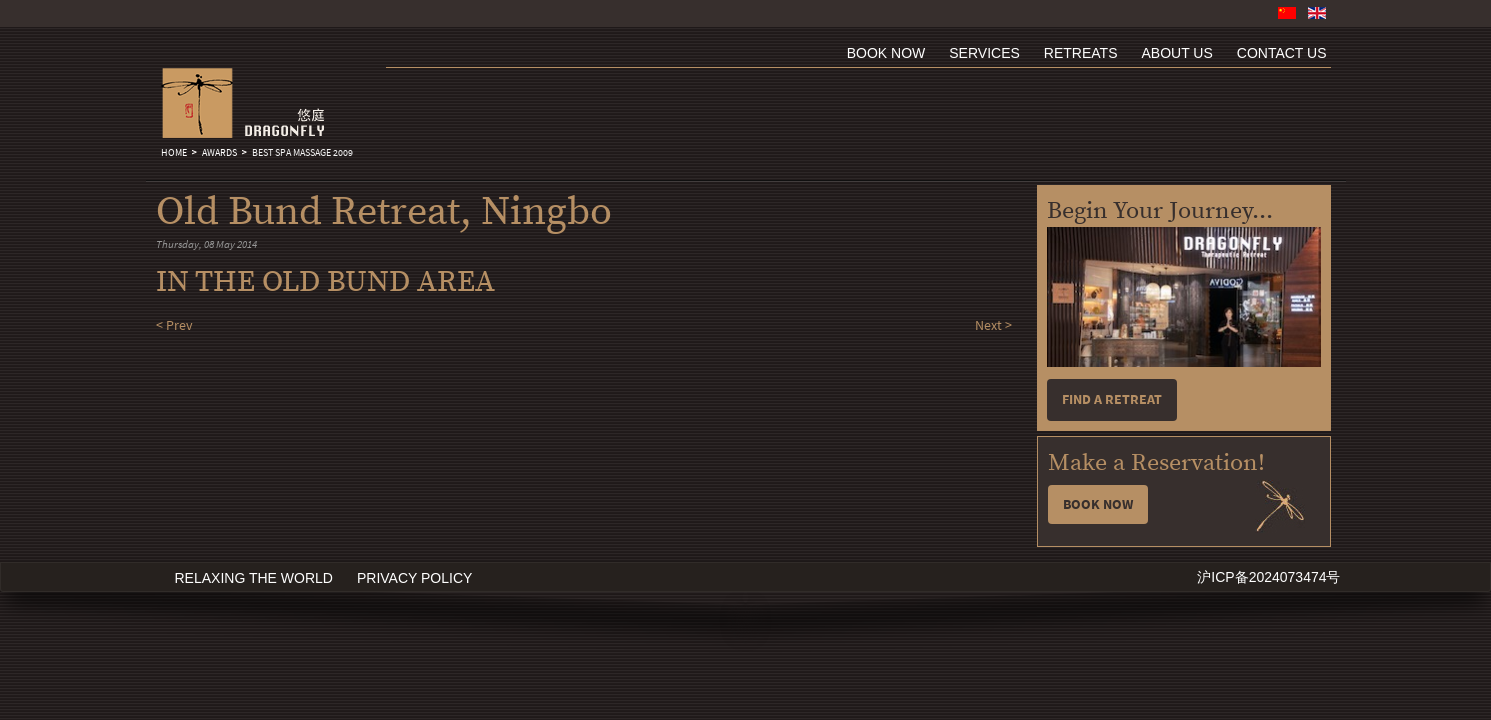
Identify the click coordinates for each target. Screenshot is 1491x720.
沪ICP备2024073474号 (1268, 577)
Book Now (1098, 504)
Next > (993, 325)
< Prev (174, 325)
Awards (219, 153)
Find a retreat (1112, 399)
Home (174, 153)
